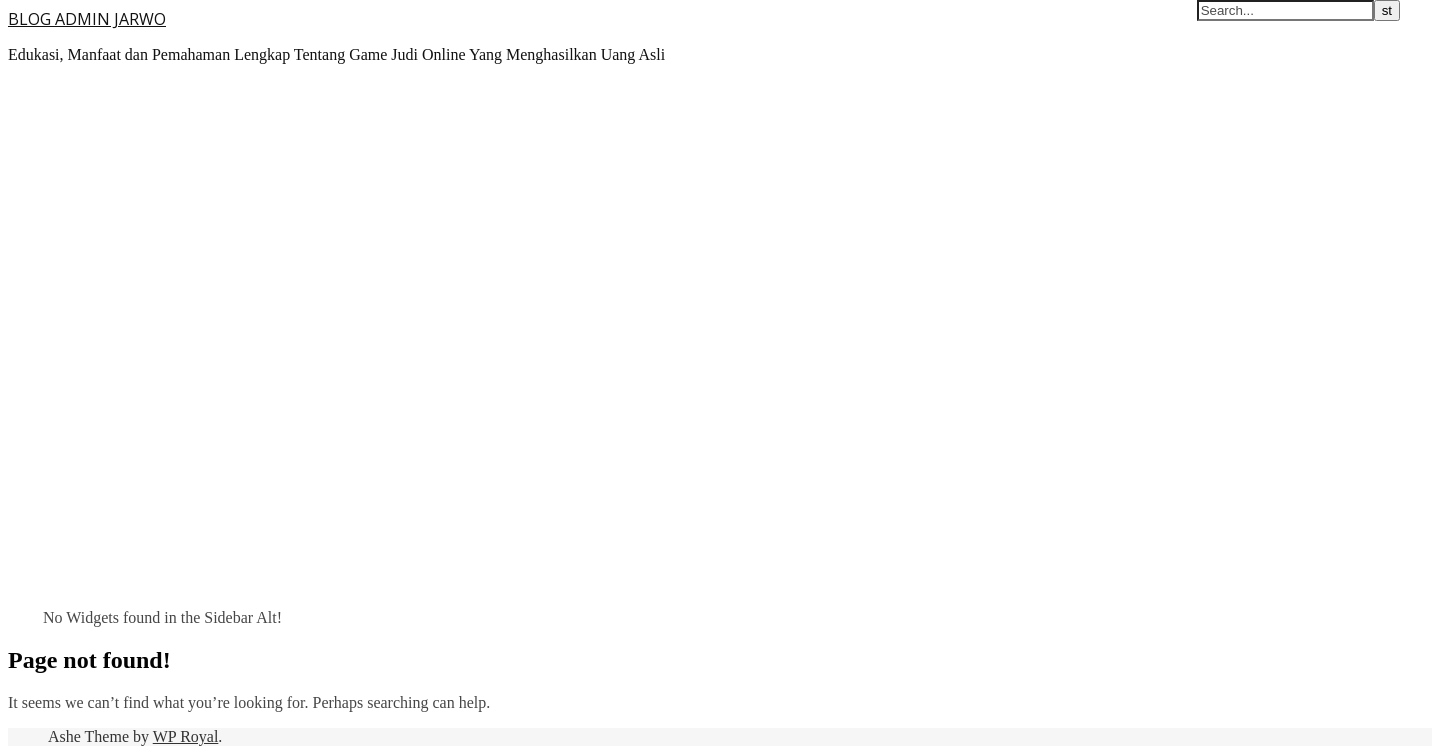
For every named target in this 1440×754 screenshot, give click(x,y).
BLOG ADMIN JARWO (87, 19)
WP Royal (186, 736)
